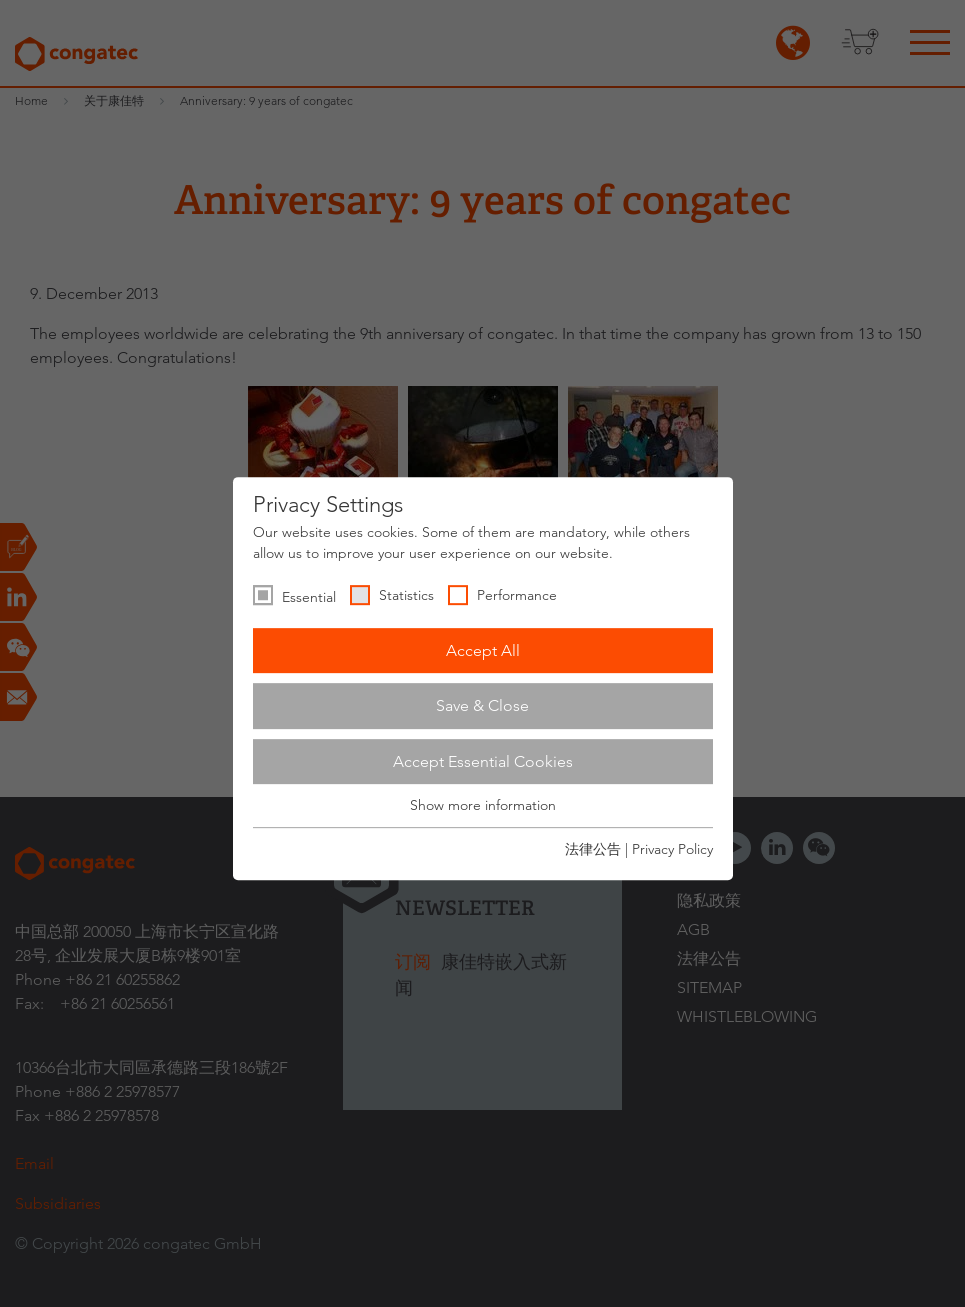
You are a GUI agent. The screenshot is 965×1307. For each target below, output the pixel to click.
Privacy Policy (672, 849)
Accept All (483, 650)
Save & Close (482, 705)
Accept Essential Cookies (483, 761)
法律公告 (593, 849)
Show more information (483, 806)
